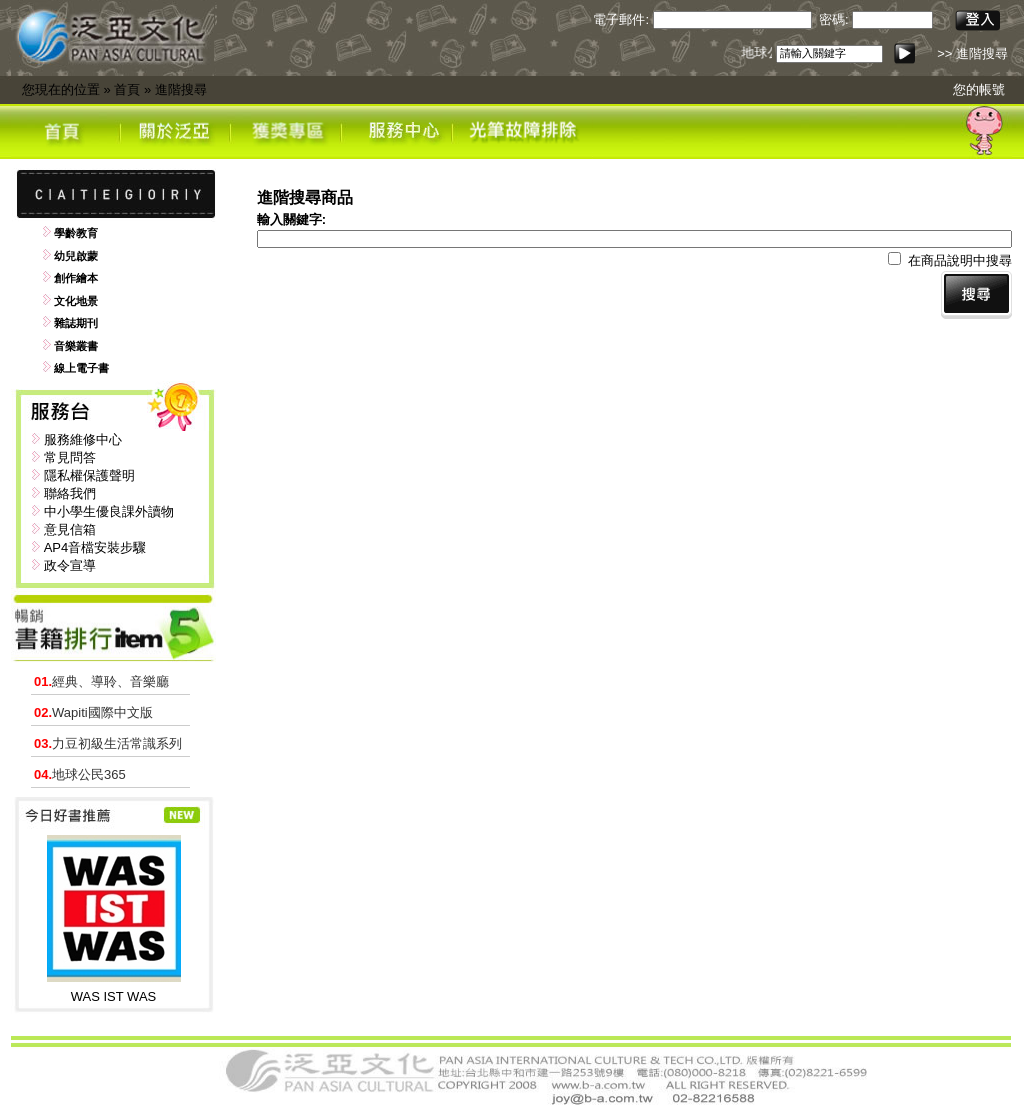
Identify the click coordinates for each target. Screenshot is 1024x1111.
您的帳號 (979, 89)
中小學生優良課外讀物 (109, 511)
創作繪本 (76, 278)
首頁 (127, 89)
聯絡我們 (70, 493)
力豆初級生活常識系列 (108, 743)
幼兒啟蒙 (76, 256)
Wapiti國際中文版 (93, 712)
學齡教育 (76, 233)
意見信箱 (70, 529)
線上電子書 (81, 368)
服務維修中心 (83, 439)
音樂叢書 (76, 346)
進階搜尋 (181, 89)
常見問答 (70, 457)
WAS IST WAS (113, 996)
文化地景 (76, 301)
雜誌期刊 (76, 323)
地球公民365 (80, 774)
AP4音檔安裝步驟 (95, 547)
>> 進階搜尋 (972, 53)
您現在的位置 (61, 89)
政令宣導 (70, 565)
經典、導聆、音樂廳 (101, 681)
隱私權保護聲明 (89, 475)
